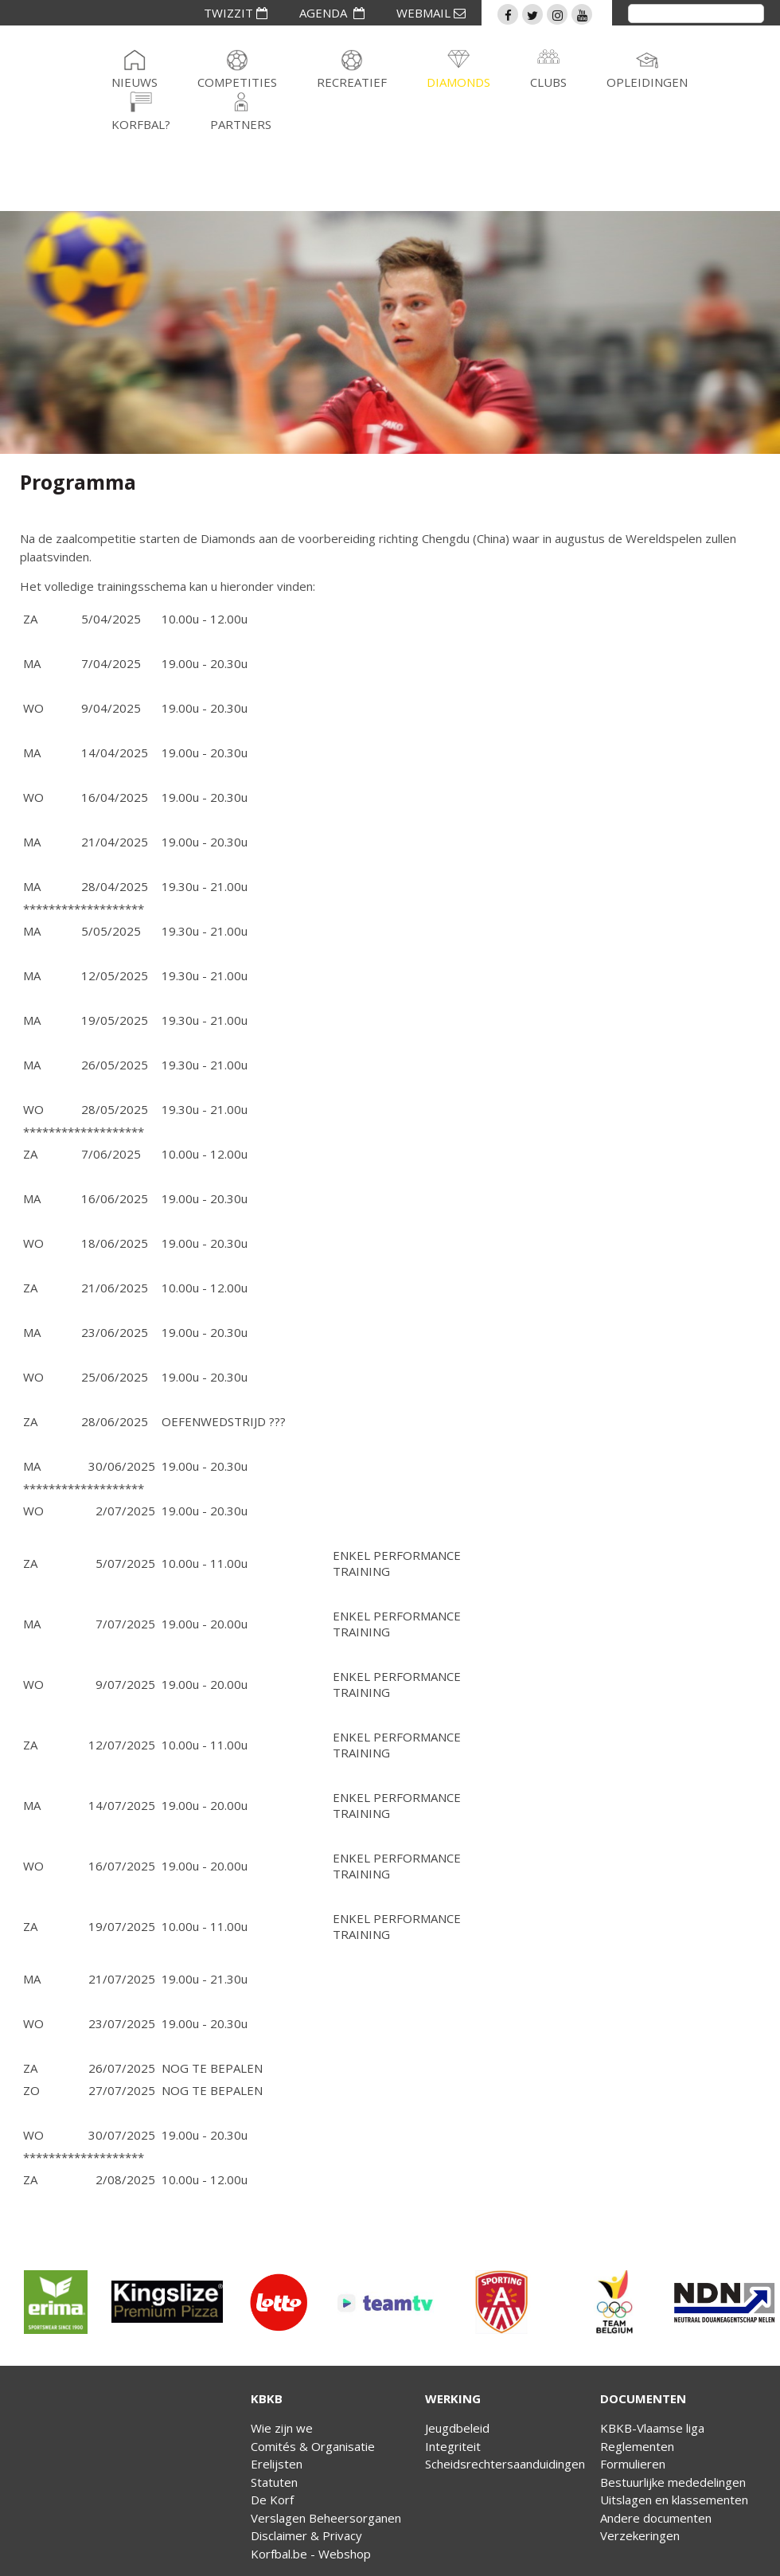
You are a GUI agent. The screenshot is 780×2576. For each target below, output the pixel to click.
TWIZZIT (235, 13)
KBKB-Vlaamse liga (652, 2428)
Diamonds (458, 82)
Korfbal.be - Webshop (311, 2554)
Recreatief (352, 82)
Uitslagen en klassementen (674, 2500)
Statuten (274, 2482)
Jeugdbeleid (457, 2428)
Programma (78, 481)
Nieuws (134, 82)
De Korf (272, 2500)
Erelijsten (276, 2464)
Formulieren (632, 2464)
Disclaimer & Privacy (306, 2535)
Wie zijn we (282, 2428)
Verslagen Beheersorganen (326, 2518)
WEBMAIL (431, 13)
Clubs (548, 82)
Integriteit (453, 2446)
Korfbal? (140, 124)
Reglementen (637, 2446)
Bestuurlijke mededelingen (673, 2482)
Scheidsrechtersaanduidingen (505, 2464)
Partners (240, 124)
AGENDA (332, 13)
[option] (55, 2302)
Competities (237, 82)
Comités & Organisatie (313, 2446)
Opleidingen (647, 82)
